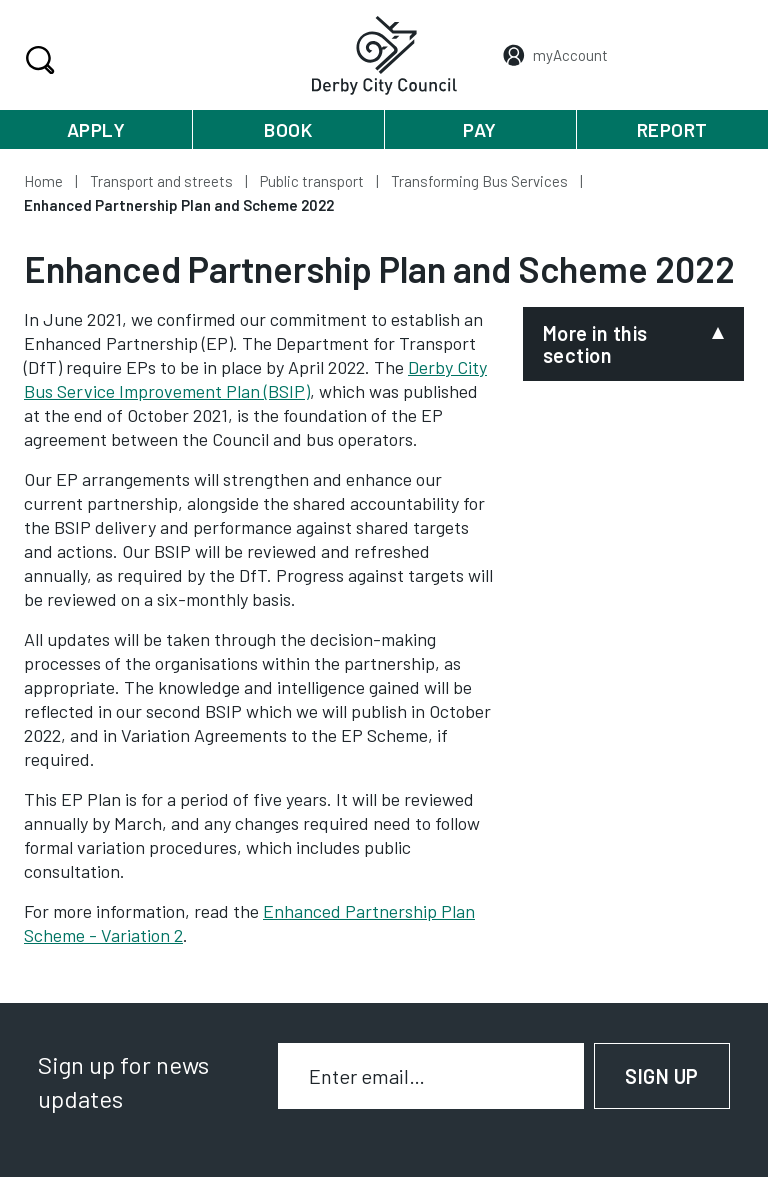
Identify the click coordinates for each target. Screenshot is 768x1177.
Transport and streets (161, 181)
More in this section (595, 344)
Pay (480, 129)
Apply (96, 129)
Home (43, 181)
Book (288, 129)
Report (672, 129)
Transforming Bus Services (479, 181)
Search (37, 60)
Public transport (312, 181)
